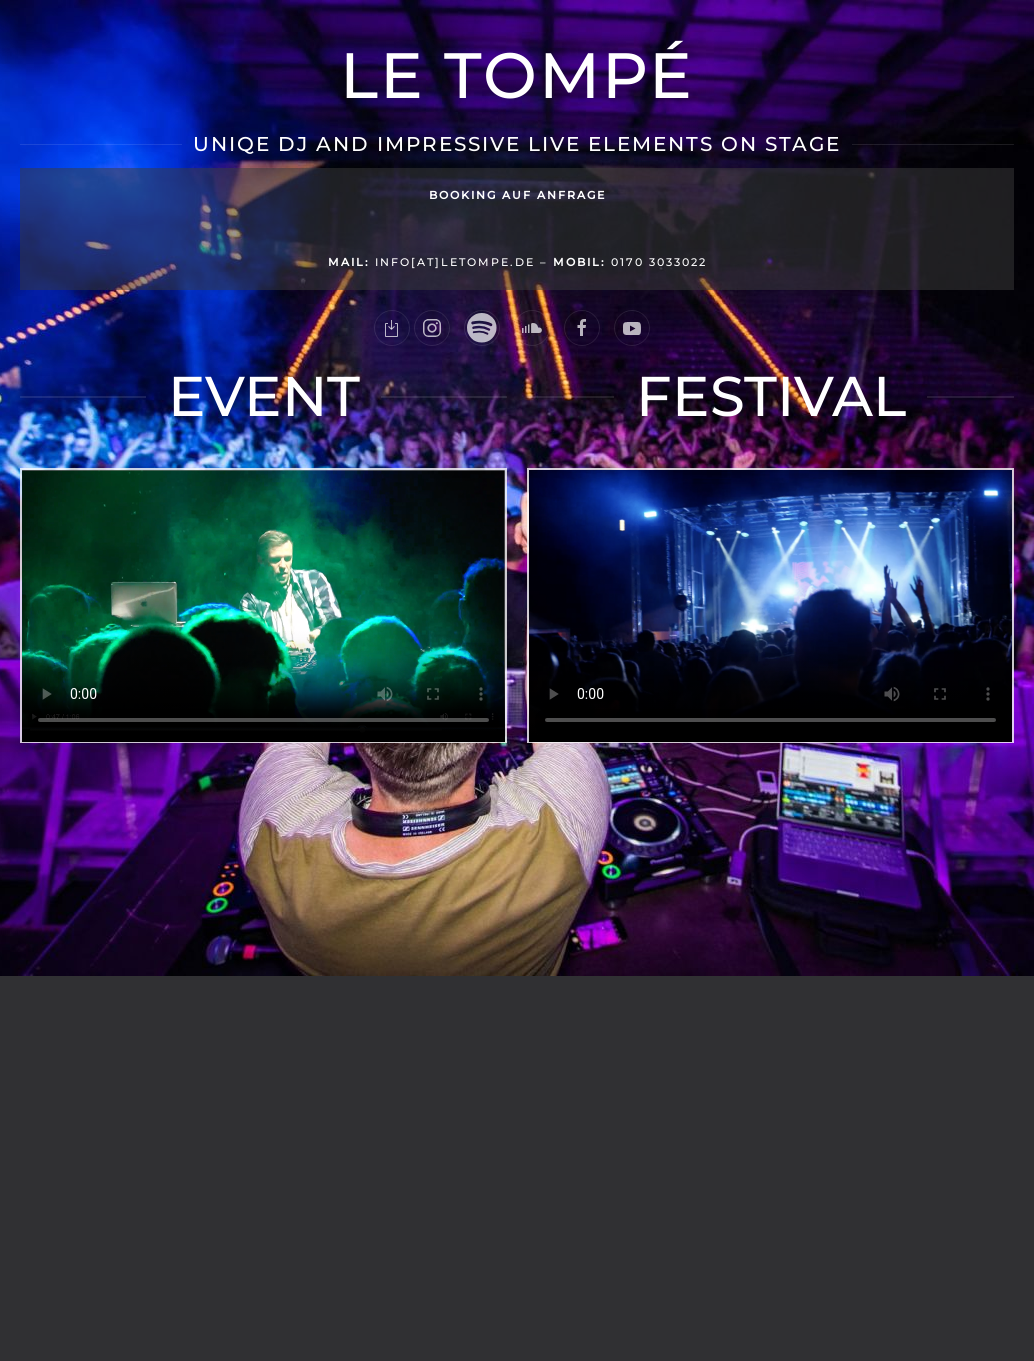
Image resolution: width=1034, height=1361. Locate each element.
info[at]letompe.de (431, 262)
